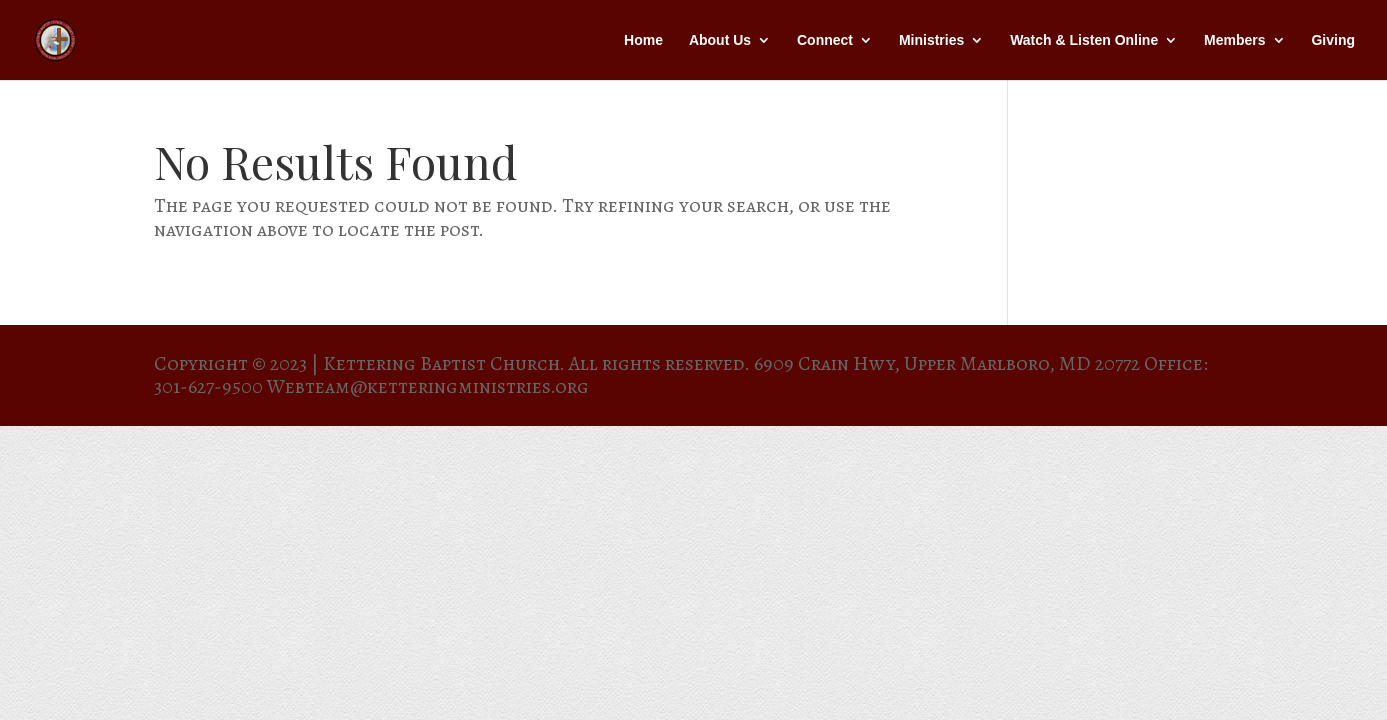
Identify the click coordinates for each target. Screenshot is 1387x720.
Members (1234, 40)
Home (643, 40)
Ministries (931, 40)
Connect (825, 40)
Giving (1333, 40)
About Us (720, 40)
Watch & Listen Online (1084, 40)
